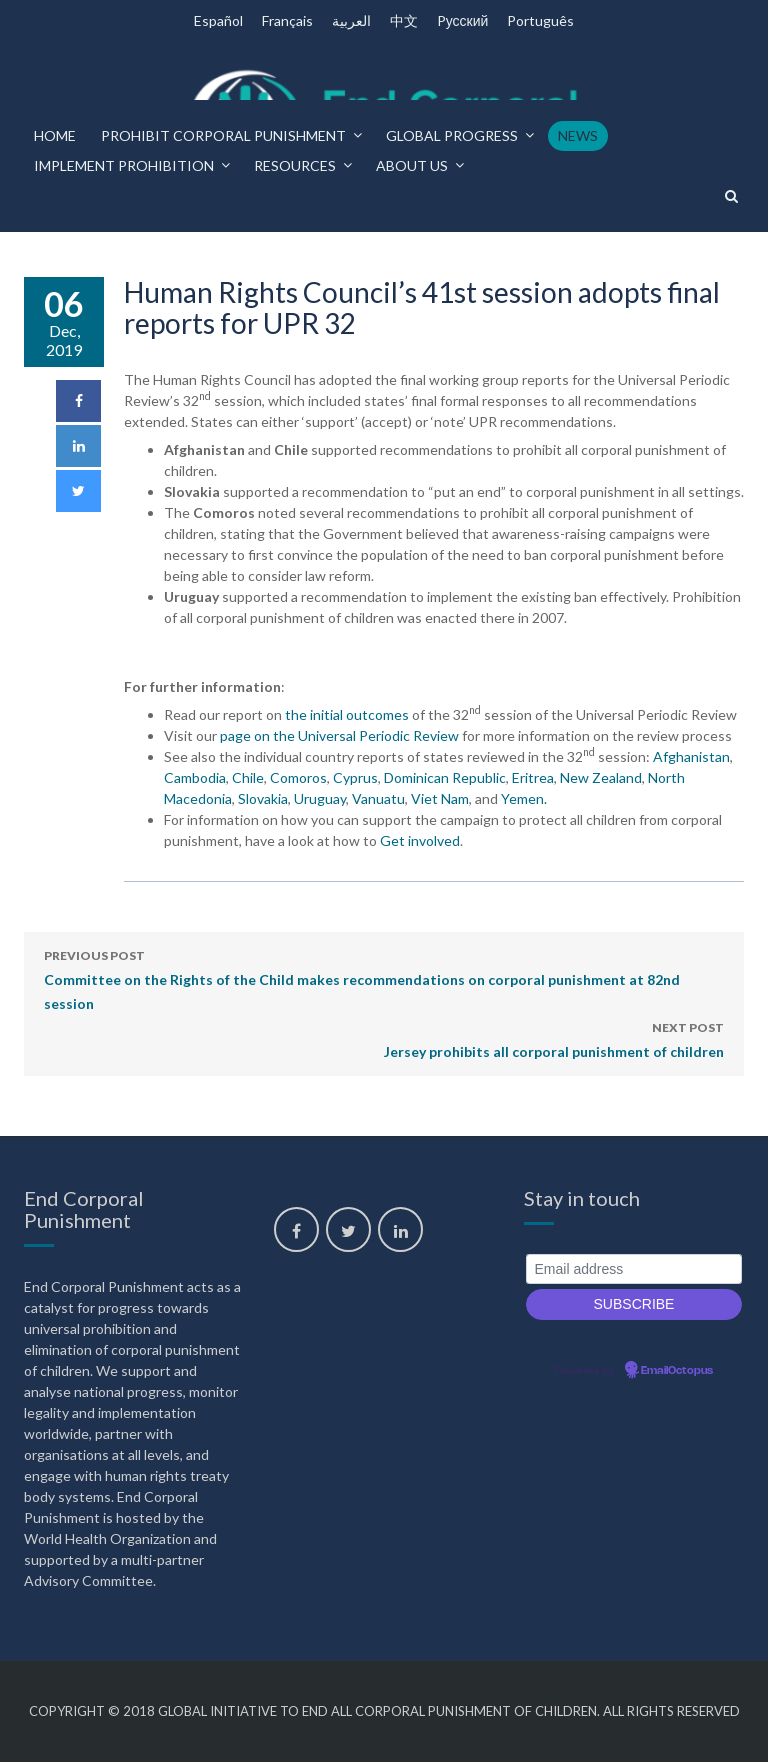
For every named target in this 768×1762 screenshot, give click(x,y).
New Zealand (601, 777)
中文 (404, 20)
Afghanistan (691, 756)
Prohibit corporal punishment (223, 135)
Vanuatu (378, 798)
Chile (248, 777)
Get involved (420, 840)
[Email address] (634, 1269)
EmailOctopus (677, 1371)
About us (412, 165)
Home (55, 135)
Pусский (463, 20)
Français (287, 20)
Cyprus (355, 777)
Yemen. (524, 798)
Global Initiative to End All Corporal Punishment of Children (377, 1711)
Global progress (452, 135)
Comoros (298, 777)
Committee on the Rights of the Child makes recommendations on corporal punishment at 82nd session (384, 978)
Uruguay (320, 798)
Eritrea (533, 777)
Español (218, 20)
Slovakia (263, 798)
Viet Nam (440, 798)
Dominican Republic (445, 777)
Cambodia (195, 777)
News (578, 135)
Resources (295, 165)
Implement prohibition (124, 165)
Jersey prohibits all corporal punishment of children (554, 1038)
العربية (351, 20)
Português (540, 20)
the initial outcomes (348, 714)
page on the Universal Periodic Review (341, 735)
